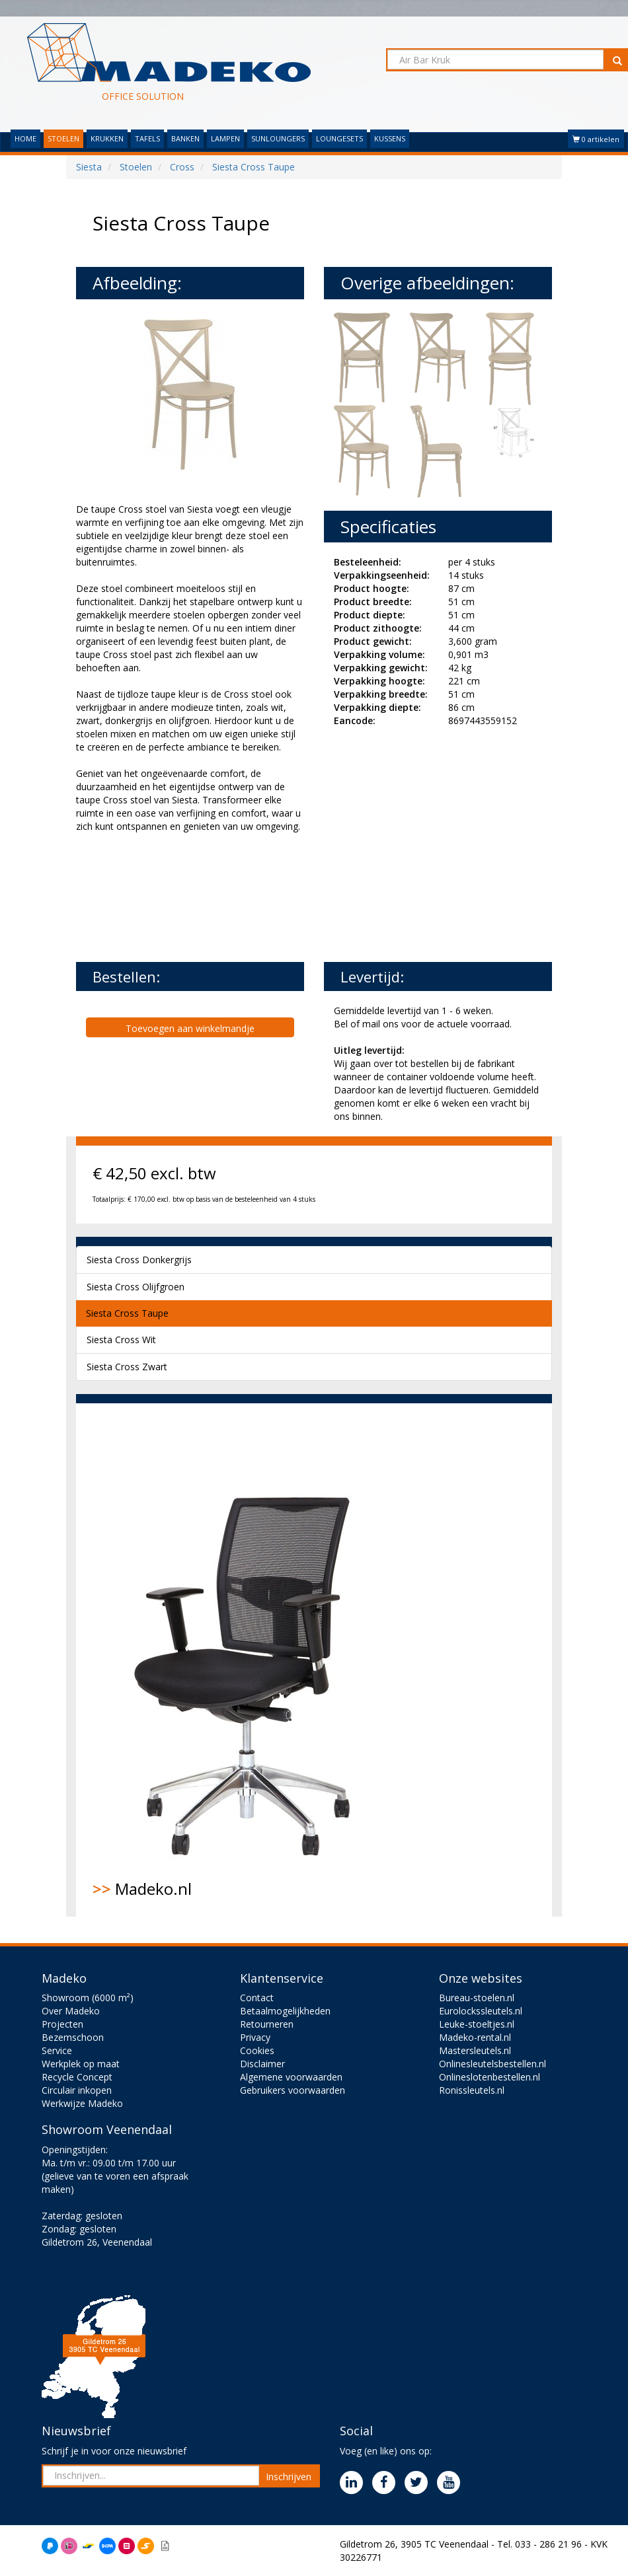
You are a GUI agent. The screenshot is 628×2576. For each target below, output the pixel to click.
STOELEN (63, 138)
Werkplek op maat (81, 2063)
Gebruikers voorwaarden (292, 2090)
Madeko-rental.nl (475, 2037)
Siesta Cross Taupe (127, 1313)
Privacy (255, 2037)
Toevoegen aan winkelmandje (190, 1028)
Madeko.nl (251, 1659)
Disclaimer (262, 2063)
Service (57, 2050)
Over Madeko (71, 2011)
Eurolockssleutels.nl (480, 2011)
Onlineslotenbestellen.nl (489, 2077)
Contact (257, 1997)
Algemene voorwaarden (291, 2077)
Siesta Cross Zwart (127, 1366)
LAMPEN (225, 138)
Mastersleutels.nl (475, 2050)
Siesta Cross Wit (121, 1339)
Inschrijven (288, 2476)
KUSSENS (389, 138)
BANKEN (185, 138)
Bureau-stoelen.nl (476, 1997)
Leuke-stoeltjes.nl (476, 2024)
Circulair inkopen (77, 2090)
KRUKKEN (107, 138)
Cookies (257, 2050)
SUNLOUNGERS (278, 138)
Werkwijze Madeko (82, 2103)
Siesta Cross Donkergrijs (139, 1259)
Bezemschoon (73, 2037)
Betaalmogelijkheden (285, 2011)
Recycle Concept (77, 2077)
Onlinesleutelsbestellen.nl (492, 2063)
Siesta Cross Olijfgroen (135, 1286)
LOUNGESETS (339, 138)
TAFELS (147, 138)
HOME (25, 138)
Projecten (62, 2024)
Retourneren (267, 2024)
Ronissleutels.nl (471, 2090)
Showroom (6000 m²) (88, 1997)
